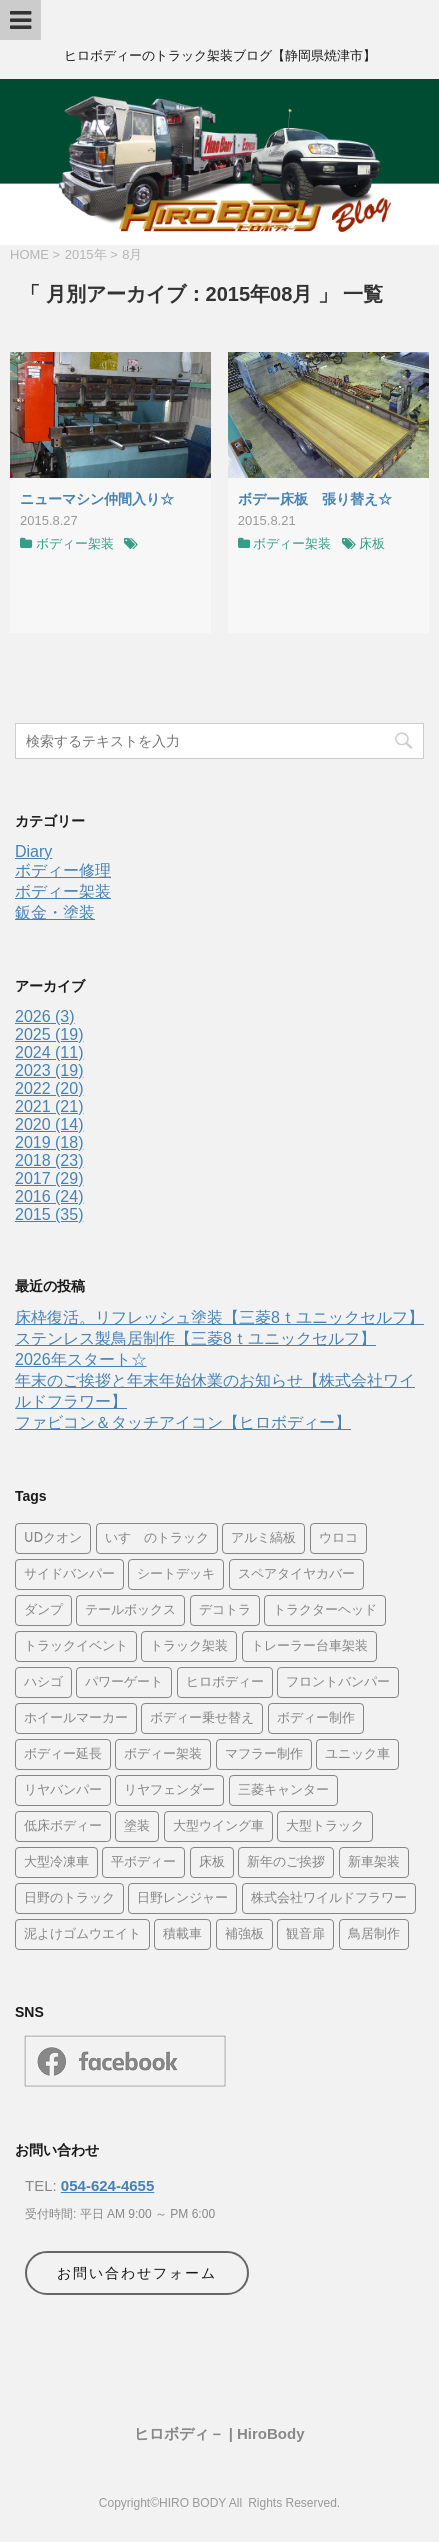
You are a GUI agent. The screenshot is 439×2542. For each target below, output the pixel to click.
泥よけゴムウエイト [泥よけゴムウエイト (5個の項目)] (82, 1934)
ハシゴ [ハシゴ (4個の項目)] (43, 1682)
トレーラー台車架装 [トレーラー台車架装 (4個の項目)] (309, 1646)
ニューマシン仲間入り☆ (97, 499)
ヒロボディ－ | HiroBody (219, 2433)
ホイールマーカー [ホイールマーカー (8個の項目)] (76, 1718)
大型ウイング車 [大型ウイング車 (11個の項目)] (218, 1826)
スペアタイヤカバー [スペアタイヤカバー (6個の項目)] (296, 1574)
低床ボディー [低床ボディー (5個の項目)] (63, 1826)
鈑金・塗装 (55, 912)
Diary (33, 851)
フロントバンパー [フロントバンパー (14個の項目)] (338, 1682)
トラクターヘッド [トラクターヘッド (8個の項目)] (325, 1610)
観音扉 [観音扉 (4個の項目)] (305, 1934)
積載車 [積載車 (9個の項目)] (182, 1934)
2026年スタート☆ (81, 1359)
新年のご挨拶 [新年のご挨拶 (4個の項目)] (286, 1862)
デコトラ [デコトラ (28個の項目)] (225, 1610)
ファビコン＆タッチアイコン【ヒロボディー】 (183, 1422)
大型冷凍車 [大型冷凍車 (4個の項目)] (56, 1862)
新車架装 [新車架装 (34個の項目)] (374, 1862)
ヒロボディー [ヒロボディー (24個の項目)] (225, 1682)
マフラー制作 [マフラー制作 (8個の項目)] (264, 1754)
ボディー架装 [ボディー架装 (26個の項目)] (163, 1754)
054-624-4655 (107, 2185)
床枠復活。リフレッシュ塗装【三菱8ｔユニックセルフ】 (219, 1317)
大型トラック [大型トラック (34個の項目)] (325, 1826)
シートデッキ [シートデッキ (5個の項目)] (176, 1574)
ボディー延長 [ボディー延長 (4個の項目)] (63, 1754)
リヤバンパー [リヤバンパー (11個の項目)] (63, 1790)
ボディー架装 (75, 543)
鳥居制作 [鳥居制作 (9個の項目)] (374, 1934)
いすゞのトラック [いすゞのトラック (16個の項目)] (157, 1538)
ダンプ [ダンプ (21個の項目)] (43, 1610)
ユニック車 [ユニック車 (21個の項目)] (357, 1754)
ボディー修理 (63, 870)
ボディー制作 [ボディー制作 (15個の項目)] (316, 1718)
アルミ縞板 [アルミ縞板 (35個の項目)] (263, 1538)
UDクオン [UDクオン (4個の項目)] (53, 1538)
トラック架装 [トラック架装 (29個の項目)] (189, 1646)
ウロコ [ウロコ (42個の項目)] (338, 1538)
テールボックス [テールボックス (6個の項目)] (130, 1610)
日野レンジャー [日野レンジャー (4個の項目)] (182, 1898)
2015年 (86, 254)
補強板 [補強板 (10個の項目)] (244, 1934)
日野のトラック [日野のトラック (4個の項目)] (69, 1898)
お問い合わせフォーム (137, 2273)
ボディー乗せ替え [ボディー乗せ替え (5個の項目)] (202, 1718)
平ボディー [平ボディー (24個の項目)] (143, 1862)
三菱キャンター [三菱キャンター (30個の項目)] (283, 1790)
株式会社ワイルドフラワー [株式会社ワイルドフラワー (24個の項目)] (329, 1898)
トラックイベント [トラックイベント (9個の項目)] (76, 1646)
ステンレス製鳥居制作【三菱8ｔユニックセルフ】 (195, 1338)
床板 (372, 543)
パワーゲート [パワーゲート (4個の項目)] (124, 1682)
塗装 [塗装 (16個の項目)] (137, 1826)
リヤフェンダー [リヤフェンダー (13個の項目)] (169, 1790)
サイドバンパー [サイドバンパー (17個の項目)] (69, 1574)
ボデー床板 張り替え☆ (315, 499)
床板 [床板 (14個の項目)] (212, 1862)
